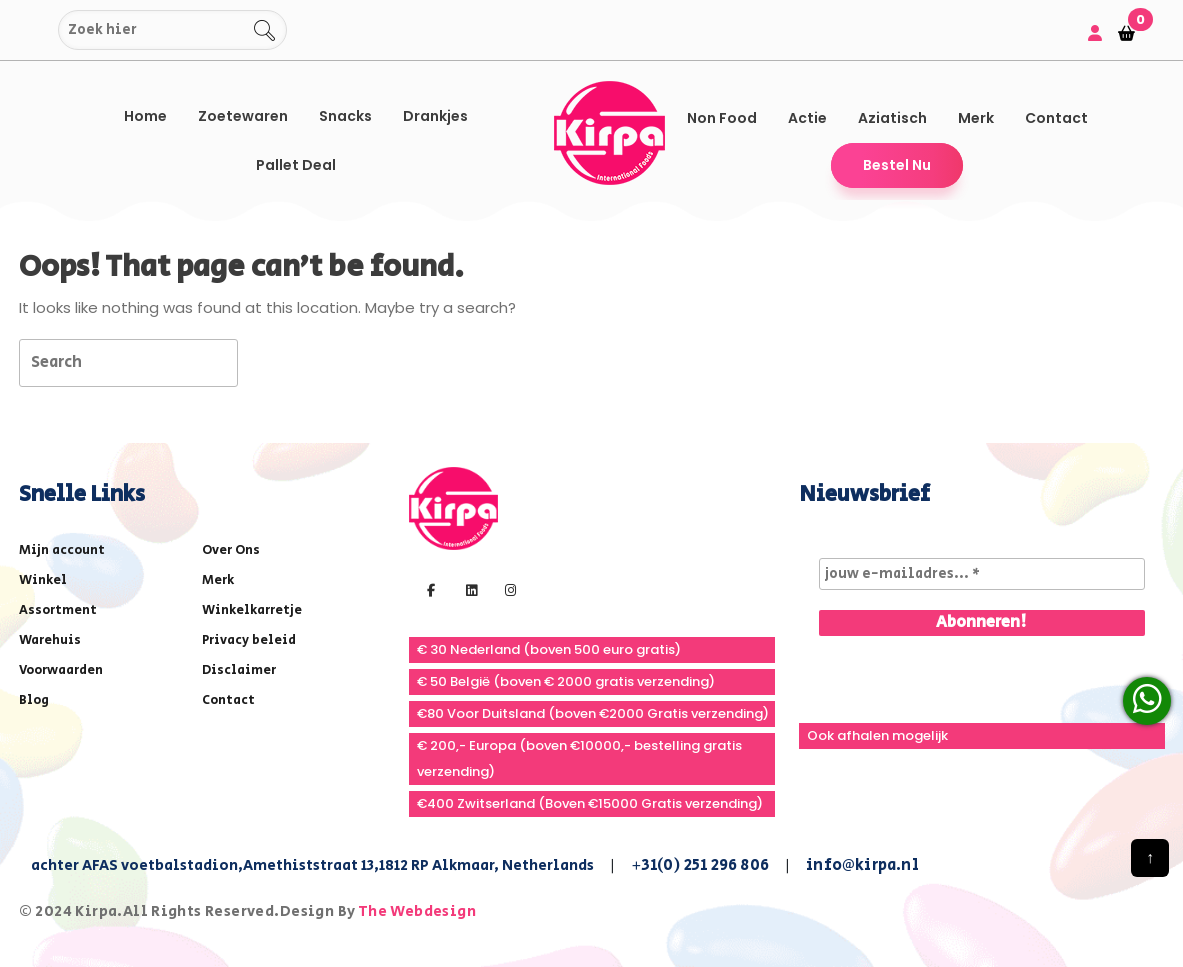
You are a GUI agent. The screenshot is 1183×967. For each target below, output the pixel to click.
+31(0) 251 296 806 (700, 865)
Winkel (43, 580)
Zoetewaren (243, 116)
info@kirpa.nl (862, 865)
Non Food (722, 118)
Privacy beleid (249, 640)
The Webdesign (417, 911)
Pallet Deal (296, 165)
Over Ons (231, 550)
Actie (807, 118)
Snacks (345, 116)
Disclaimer (239, 670)
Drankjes (435, 116)
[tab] (273, 361)
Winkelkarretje (252, 610)
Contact (1056, 118)
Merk (976, 118)
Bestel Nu (897, 165)
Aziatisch (892, 118)
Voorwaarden (61, 670)
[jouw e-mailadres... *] (982, 574)
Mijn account (62, 550)
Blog (34, 700)
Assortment (58, 610)
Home (145, 116)
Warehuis (50, 640)
